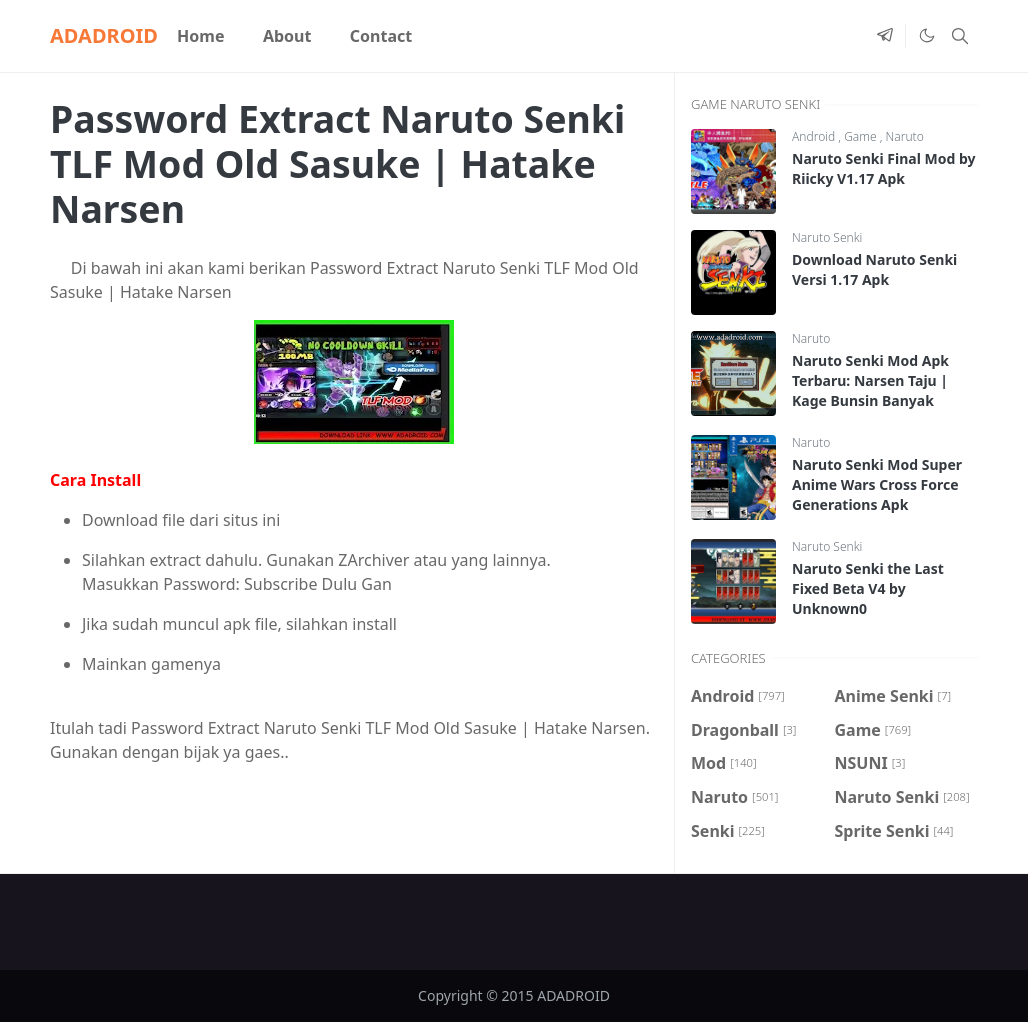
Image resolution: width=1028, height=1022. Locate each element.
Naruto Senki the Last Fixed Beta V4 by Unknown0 (868, 588)
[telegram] (885, 36)
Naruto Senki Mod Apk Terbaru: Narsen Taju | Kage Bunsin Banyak (870, 380)
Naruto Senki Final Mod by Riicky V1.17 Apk (883, 168)
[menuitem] (201, 36)
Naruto (905, 136)
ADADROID (104, 35)
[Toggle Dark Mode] (926, 36)
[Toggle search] (960, 36)
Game (862, 136)
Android (815, 136)
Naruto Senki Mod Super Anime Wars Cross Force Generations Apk (877, 484)
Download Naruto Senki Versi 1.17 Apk (874, 269)
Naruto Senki (827, 237)
